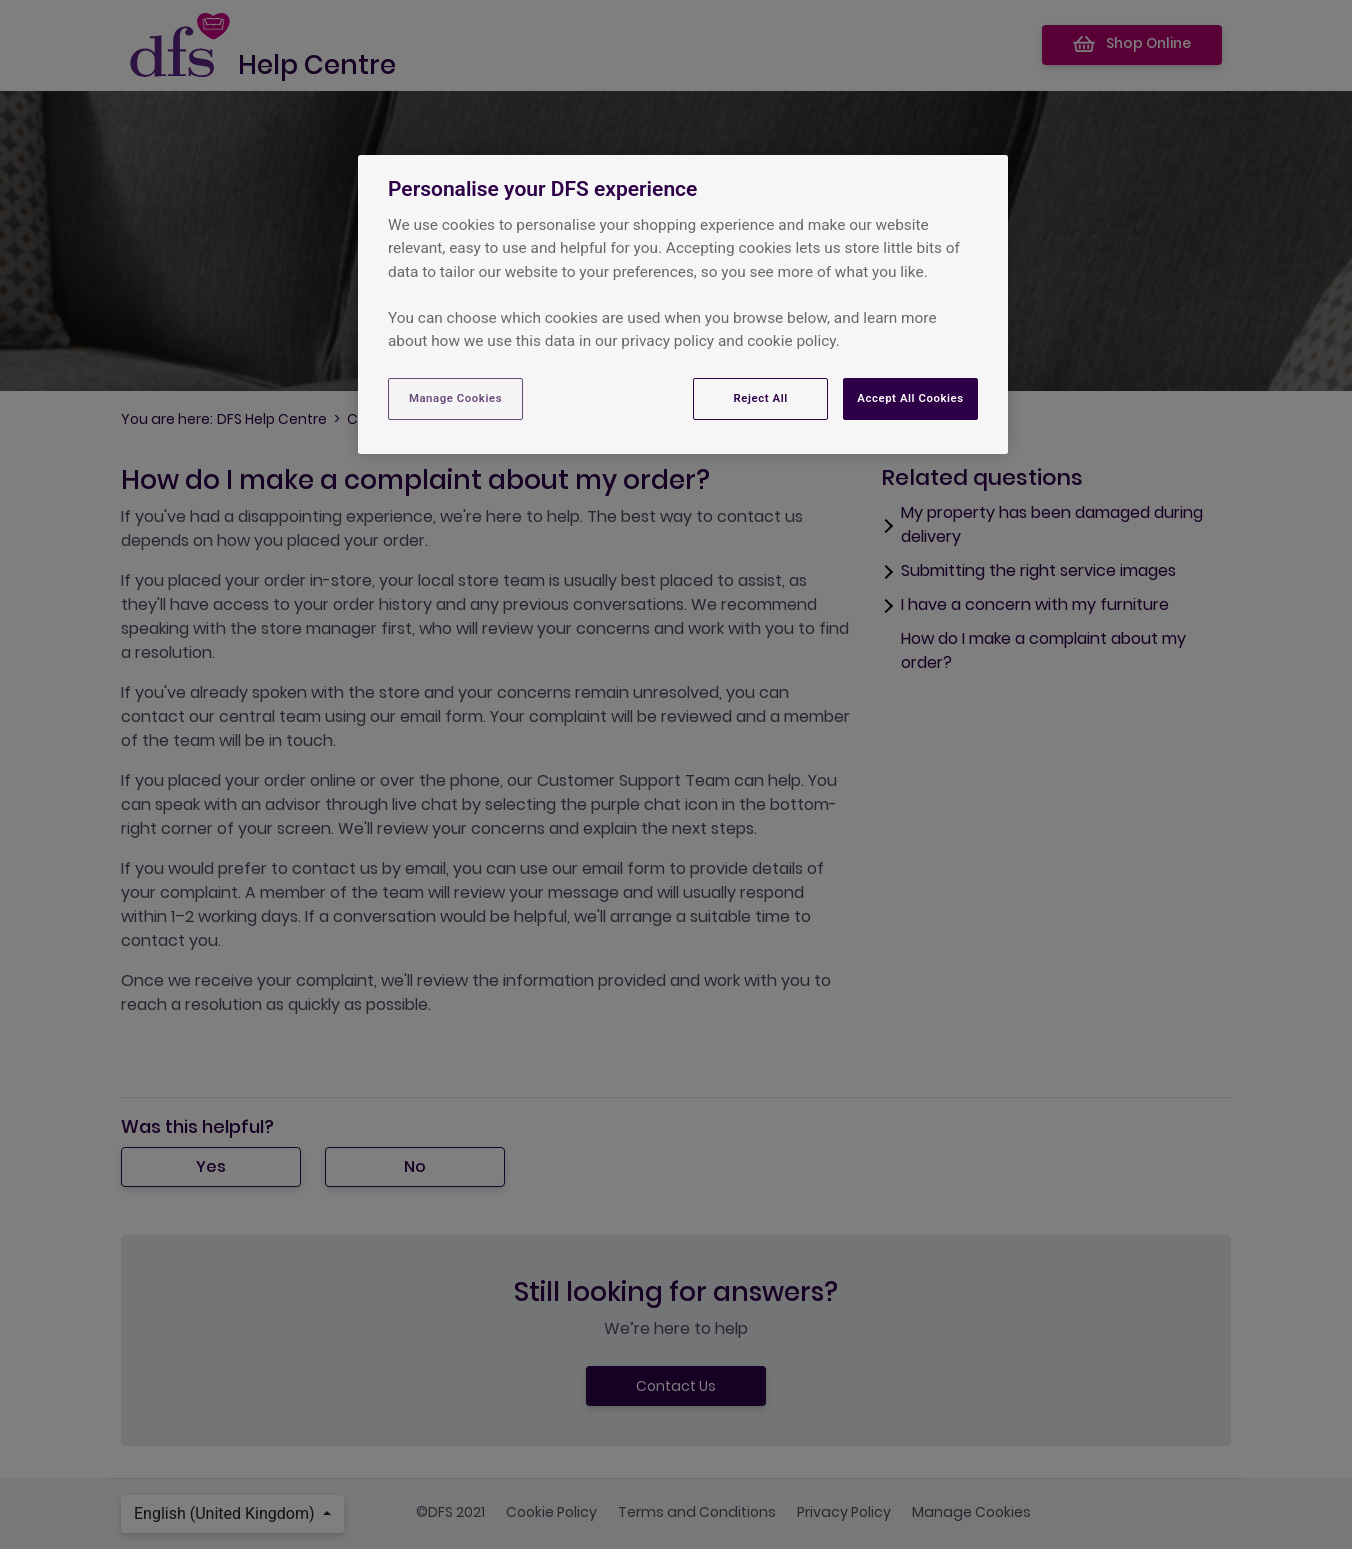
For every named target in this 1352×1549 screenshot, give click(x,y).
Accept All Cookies (910, 398)
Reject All (761, 398)
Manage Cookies (455, 398)
